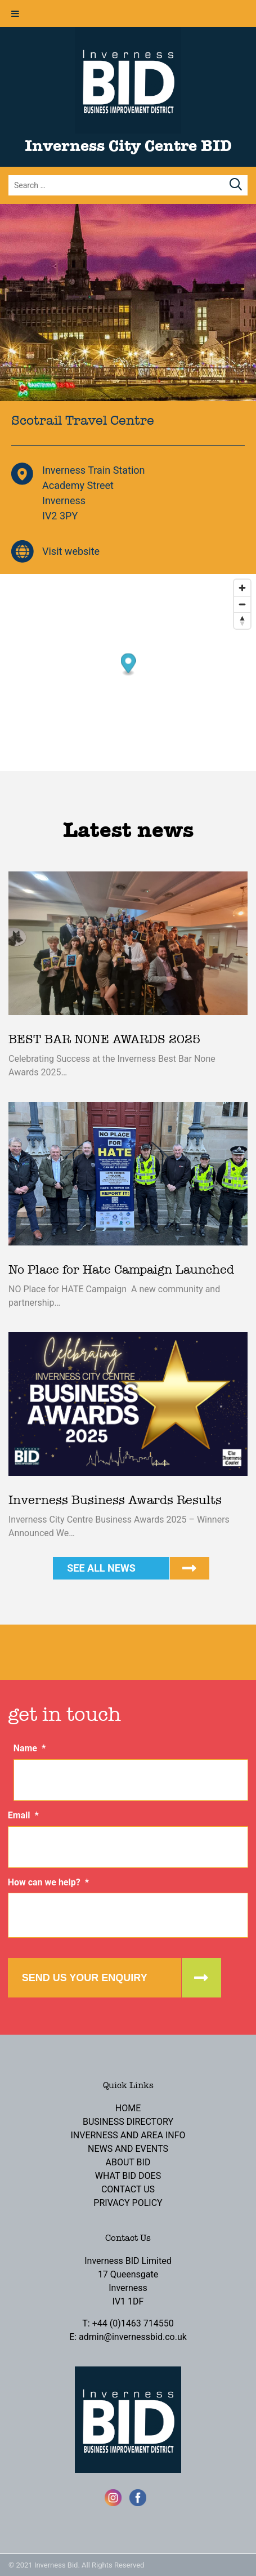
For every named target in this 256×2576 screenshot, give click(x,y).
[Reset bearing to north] (242, 620)
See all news (101, 1568)
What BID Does (128, 2175)
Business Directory (128, 2121)
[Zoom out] (242, 604)
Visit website (71, 551)
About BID (128, 2162)
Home (128, 2108)
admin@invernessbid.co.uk (133, 2337)
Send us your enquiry (84, 1977)
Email (23, 1815)
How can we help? (48, 1882)
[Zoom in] (242, 588)
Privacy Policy (127, 2202)
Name (30, 1748)
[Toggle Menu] (15, 13)
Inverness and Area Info (127, 2135)
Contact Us (128, 2189)
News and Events (128, 2148)
